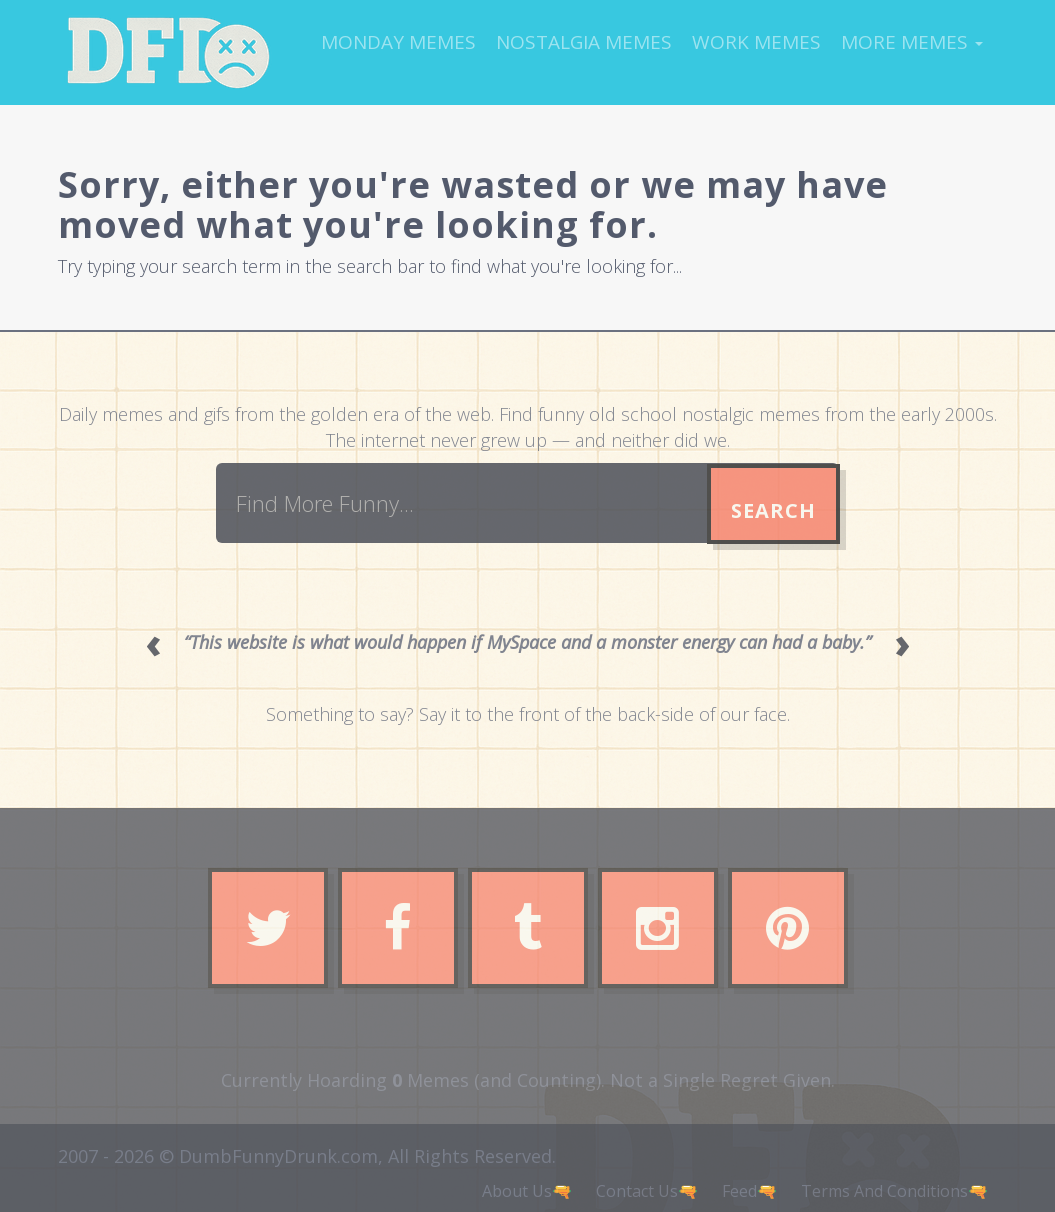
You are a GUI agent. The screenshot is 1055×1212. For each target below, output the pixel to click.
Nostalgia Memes (584, 42)
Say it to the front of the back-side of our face (603, 714)
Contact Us (637, 1191)
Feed (739, 1191)
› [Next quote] (902, 642)
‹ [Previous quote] (154, 642)
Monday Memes (398, 42)
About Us (517, 1191)
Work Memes (756, 42)
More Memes (912, 42)
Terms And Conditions (884, 1191)
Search (773, 510)
